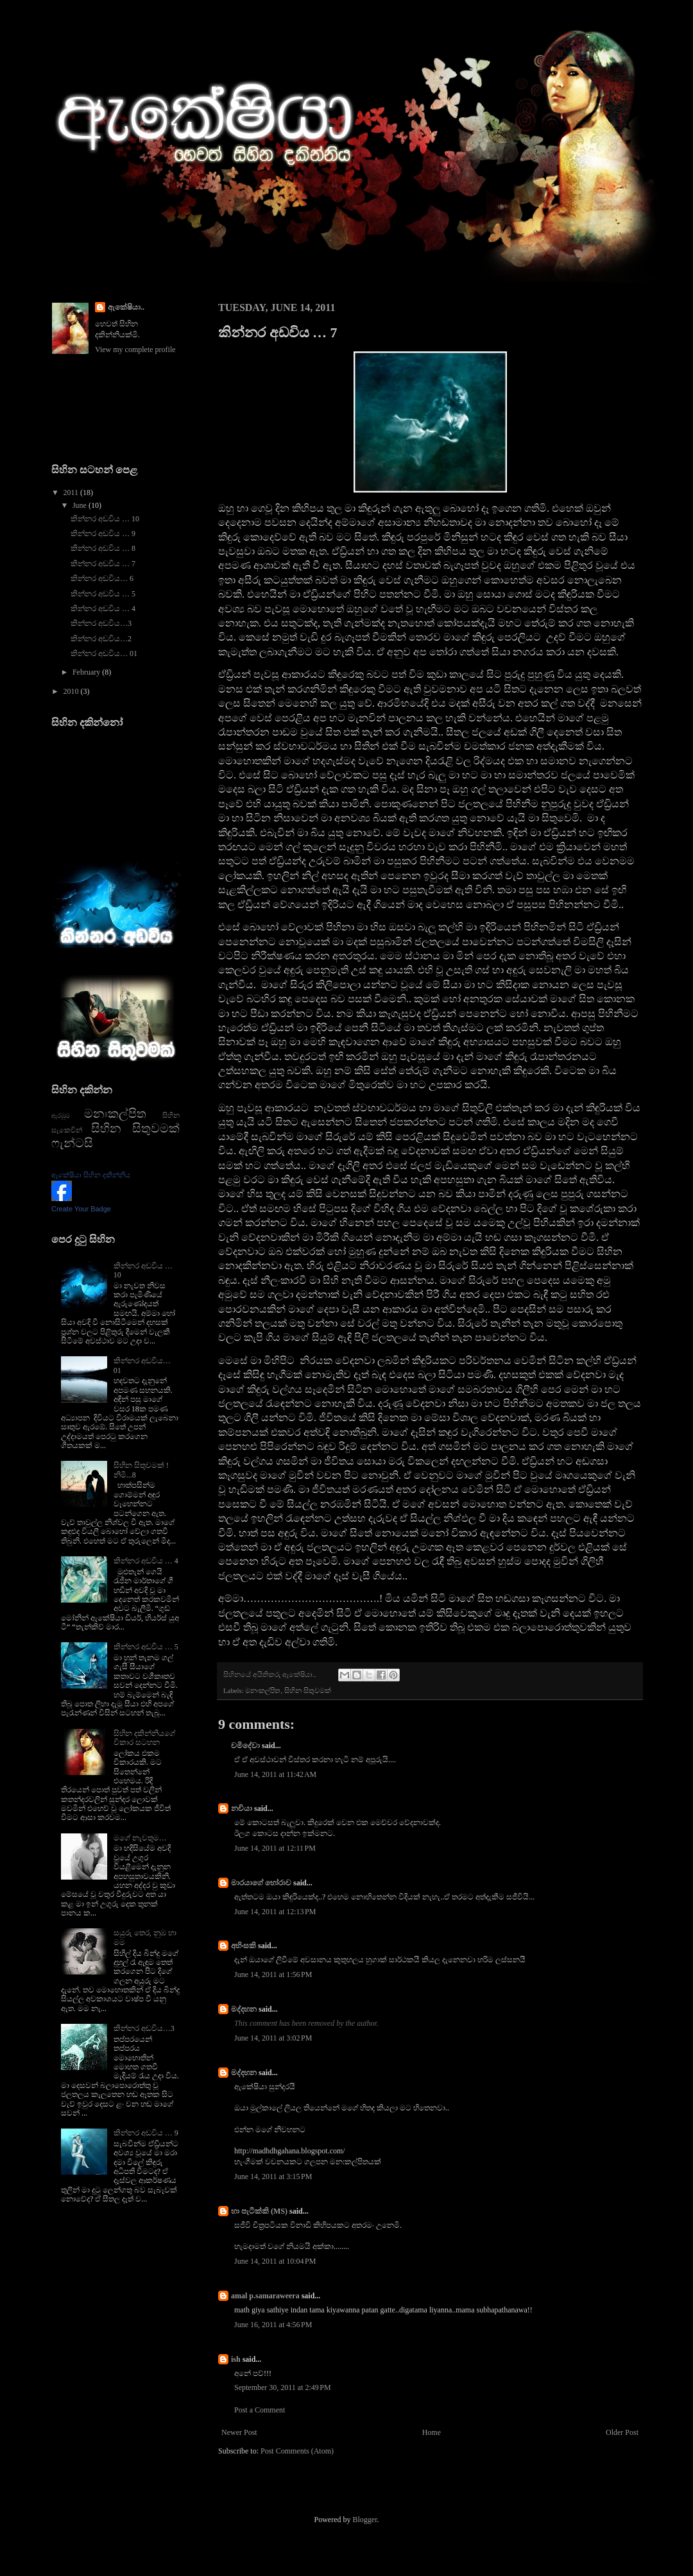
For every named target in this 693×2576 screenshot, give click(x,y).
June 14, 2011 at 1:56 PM (273, 1974)
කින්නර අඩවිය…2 (101, 638)
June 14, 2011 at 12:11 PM (275, 1848)
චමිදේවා (245, 1745)
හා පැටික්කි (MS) (259, 2211)
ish (236, 2359)
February (87, 672)
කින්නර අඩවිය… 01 (104, 653)
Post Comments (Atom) (297, 2450)
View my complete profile (135, 349)
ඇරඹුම (60, 1115)
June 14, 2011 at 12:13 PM (275, 1911)
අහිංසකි (243, 1945)
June (81, 505)
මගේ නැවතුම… (140, 1837)
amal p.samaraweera (265, 2295)
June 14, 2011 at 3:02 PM (273, 2037)
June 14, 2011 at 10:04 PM (275, 2261)
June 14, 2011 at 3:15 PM (273, 2176)
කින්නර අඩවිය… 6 (102, 578)
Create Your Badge (81, 1209)
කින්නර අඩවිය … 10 (105, 518)
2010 (72, 691)
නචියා (241, 1808)
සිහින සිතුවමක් (307, 1690)
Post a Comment (259, 2409)
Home (431, 2432)
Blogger (365, 2519)
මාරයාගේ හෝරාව (261, 1882)
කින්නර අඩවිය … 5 (103, 593)
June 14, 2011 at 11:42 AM (275, 1774)
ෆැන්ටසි (72, 1143)
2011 (72, 492)
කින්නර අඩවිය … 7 (103, 563)
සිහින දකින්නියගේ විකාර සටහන (144, 1738)
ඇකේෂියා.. (126, 307)
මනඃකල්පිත (262, 1690)
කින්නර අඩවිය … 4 (103, 608)
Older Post (622, 2432)
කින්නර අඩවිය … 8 (103, 548)
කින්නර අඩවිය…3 (101, 623)
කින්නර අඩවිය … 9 (103, 533)
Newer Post (239, 2432)
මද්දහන (244, 2009)
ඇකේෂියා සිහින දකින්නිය (90, 1175)
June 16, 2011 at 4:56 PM (273, 2324)
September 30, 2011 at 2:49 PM (282, 2387)
